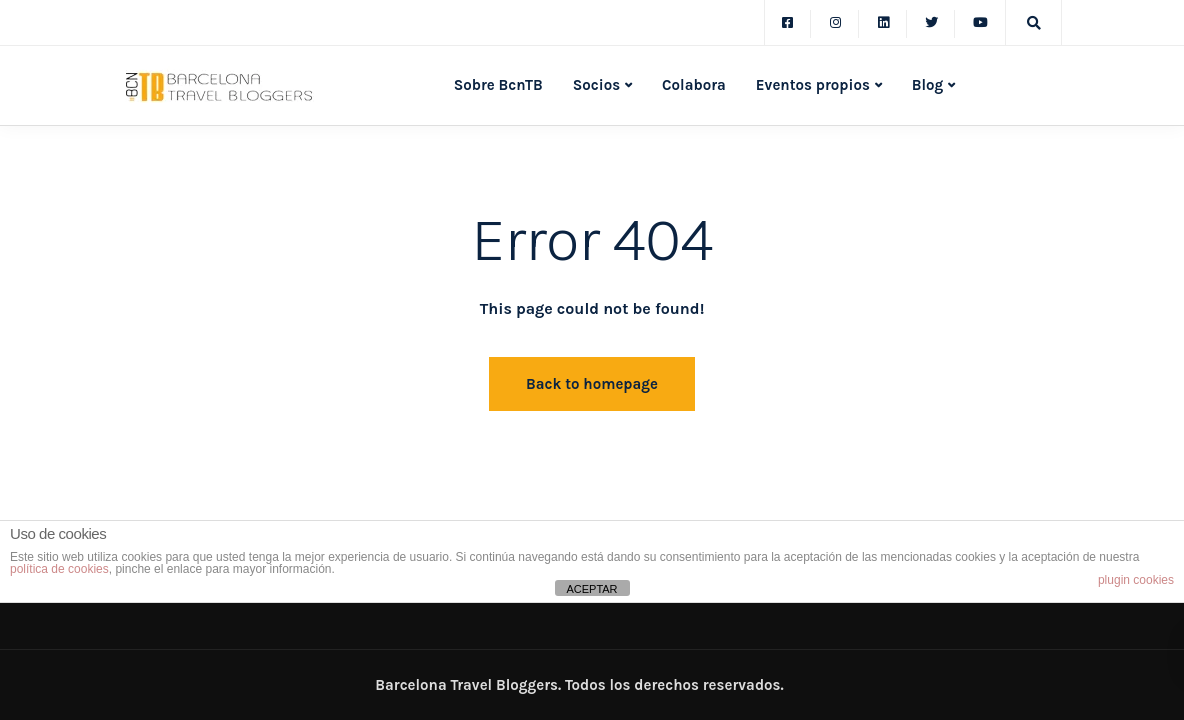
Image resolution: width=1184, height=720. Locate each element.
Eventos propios (813, 85)
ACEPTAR (591, 589)
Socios (596, 85)
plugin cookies (1136, 580)
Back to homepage (592, 384)
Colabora (694, 85)
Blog (928, 85)
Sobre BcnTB (498, 85)
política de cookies (59, 569)
